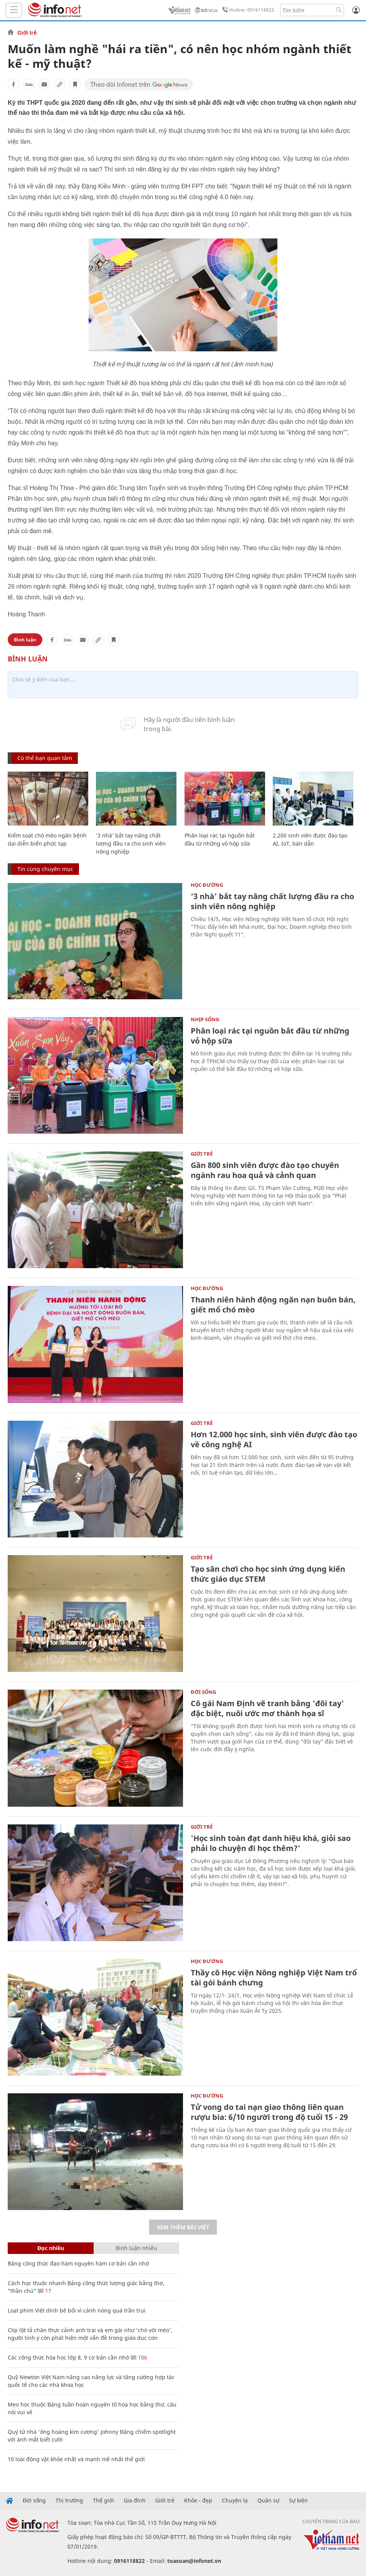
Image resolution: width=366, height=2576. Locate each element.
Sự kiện (298, 2500)
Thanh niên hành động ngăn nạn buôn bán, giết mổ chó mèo (273, 1304)
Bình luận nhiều (136, 2248)
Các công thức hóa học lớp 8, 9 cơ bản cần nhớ (68, 2357)
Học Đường (207, 884)
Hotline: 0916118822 (247, 10)
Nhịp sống (205, 1019)
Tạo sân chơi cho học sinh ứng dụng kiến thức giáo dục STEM (268, 1574)
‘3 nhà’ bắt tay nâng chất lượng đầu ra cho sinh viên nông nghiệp (131, 843)
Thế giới (103, 2500)
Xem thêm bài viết (183, 2227)
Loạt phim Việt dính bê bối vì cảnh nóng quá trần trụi (77, 2310)
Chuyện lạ (235, 2500)
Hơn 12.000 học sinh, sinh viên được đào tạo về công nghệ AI (274, 1439)
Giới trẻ (27, 33)
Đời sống (203, 1691)
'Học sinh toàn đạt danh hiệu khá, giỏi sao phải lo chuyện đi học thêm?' (271, 1843)
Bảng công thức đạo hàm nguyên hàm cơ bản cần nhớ (78, 2263)
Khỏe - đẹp (198, 2500)
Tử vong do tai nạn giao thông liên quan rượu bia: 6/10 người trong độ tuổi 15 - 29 (269, 2112)
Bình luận (25, 639)
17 (44, 2290)
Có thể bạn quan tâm (44, 758)
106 (139, 2357)
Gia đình (135, 2500)
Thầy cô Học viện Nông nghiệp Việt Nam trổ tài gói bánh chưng (274, 1977)
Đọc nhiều (50, 2248)
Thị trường (69, 2500)
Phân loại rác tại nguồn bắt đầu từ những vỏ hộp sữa (270, 1035)
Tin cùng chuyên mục (45, 869)
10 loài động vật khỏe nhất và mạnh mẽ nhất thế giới (76, 2459)
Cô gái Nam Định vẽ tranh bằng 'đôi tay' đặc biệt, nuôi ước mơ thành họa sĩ (267, 1708)
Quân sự (268, 2500)
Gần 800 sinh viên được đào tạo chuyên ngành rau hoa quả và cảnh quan (265, 1170)
